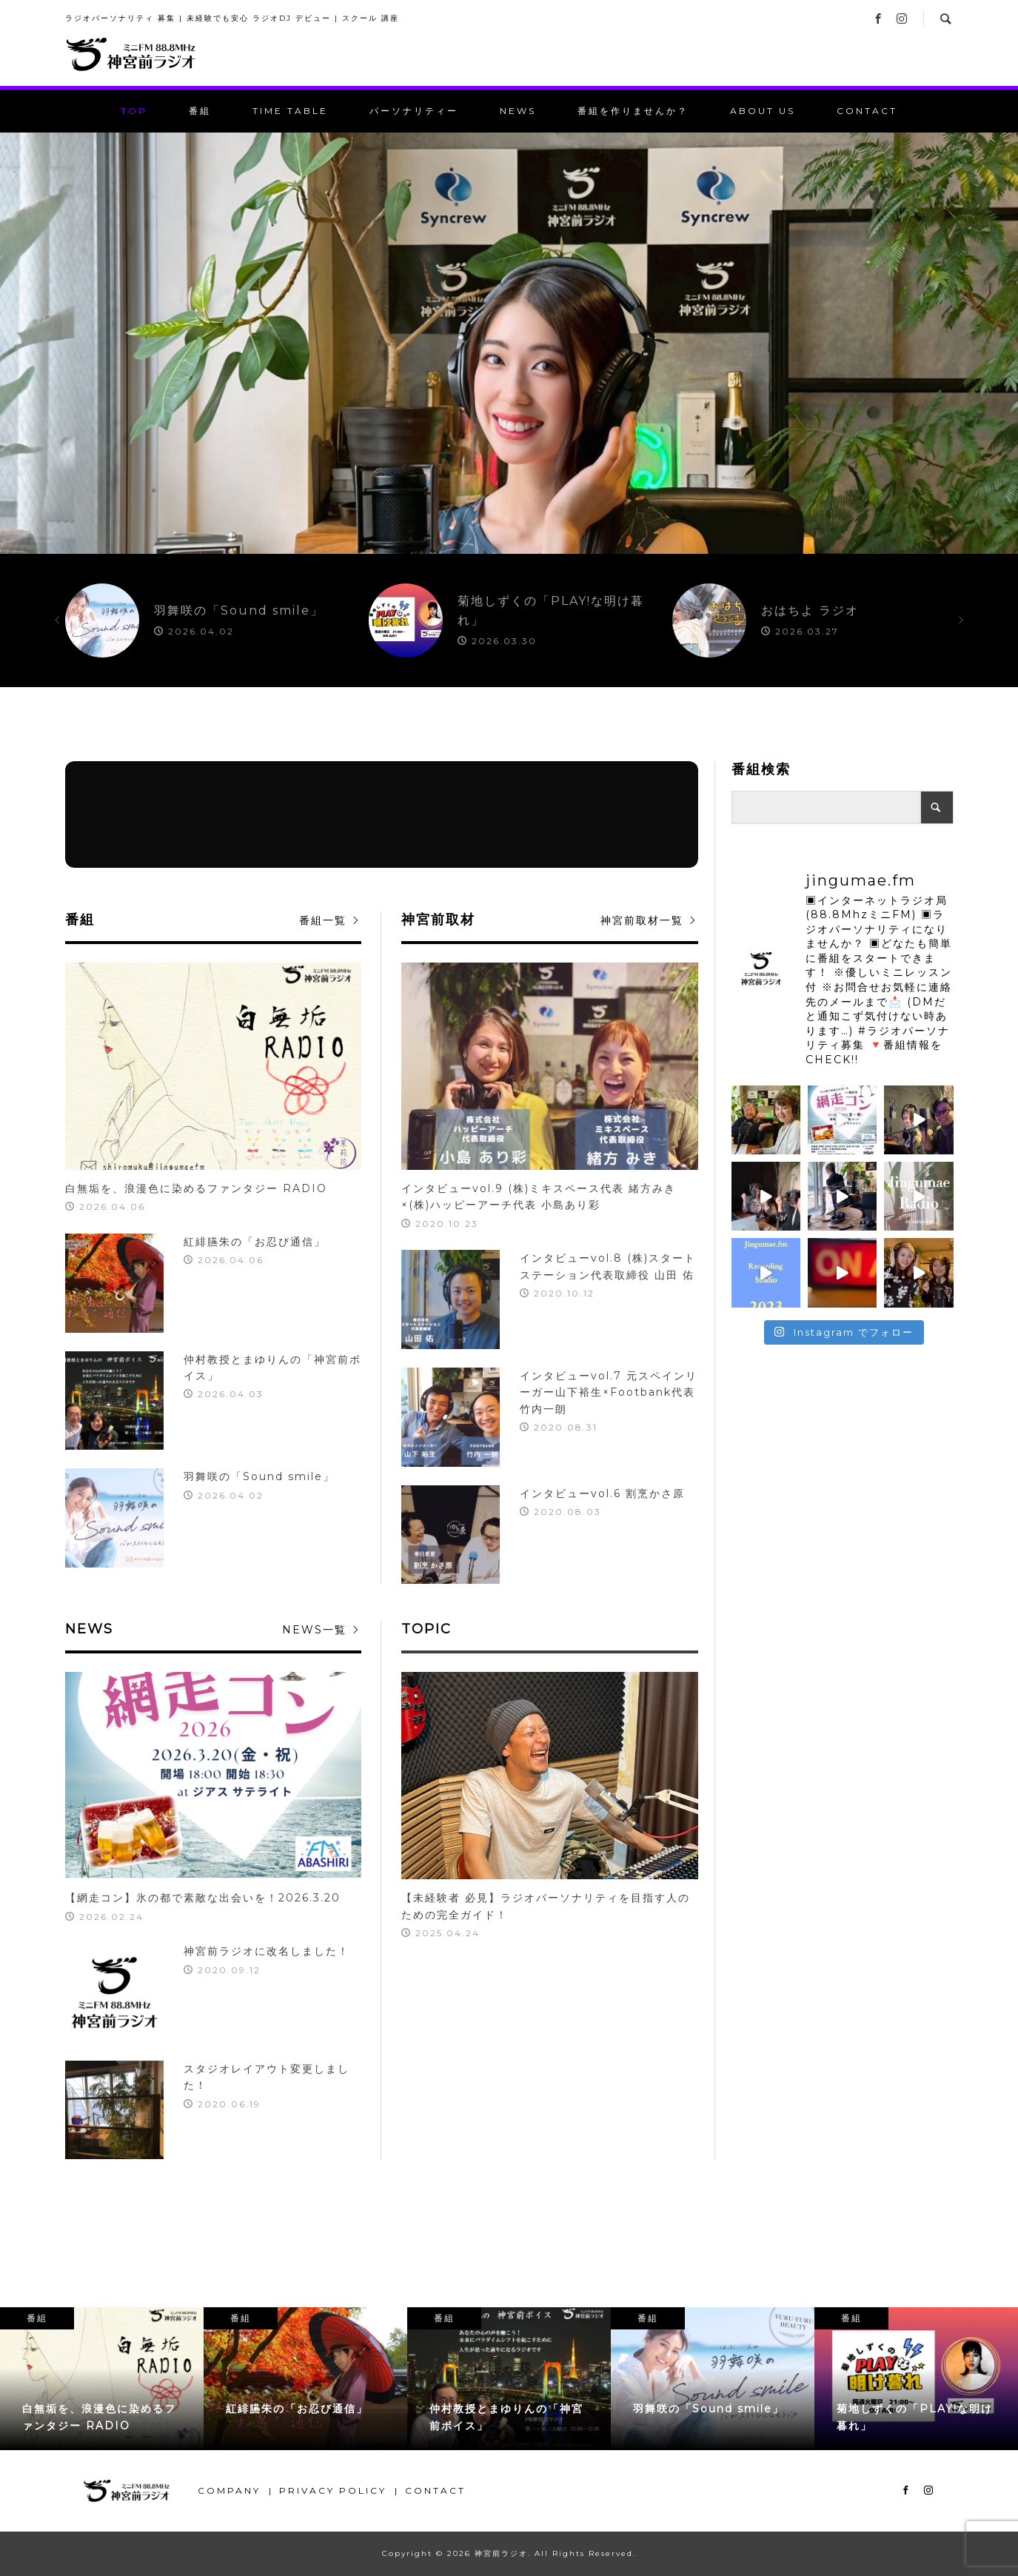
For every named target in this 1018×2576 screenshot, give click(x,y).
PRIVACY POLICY (332, 2490)
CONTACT (867, 110)
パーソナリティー (413, 110)
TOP (134, 110)
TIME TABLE (290, 110)
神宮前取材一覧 (641, 920)
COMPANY (229, 2490)
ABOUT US (762, 110)
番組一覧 (322, 920)
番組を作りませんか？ (633, 110)
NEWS (518, 110)
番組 (200, 110)
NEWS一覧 (314, 1629)
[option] (509, 343)
